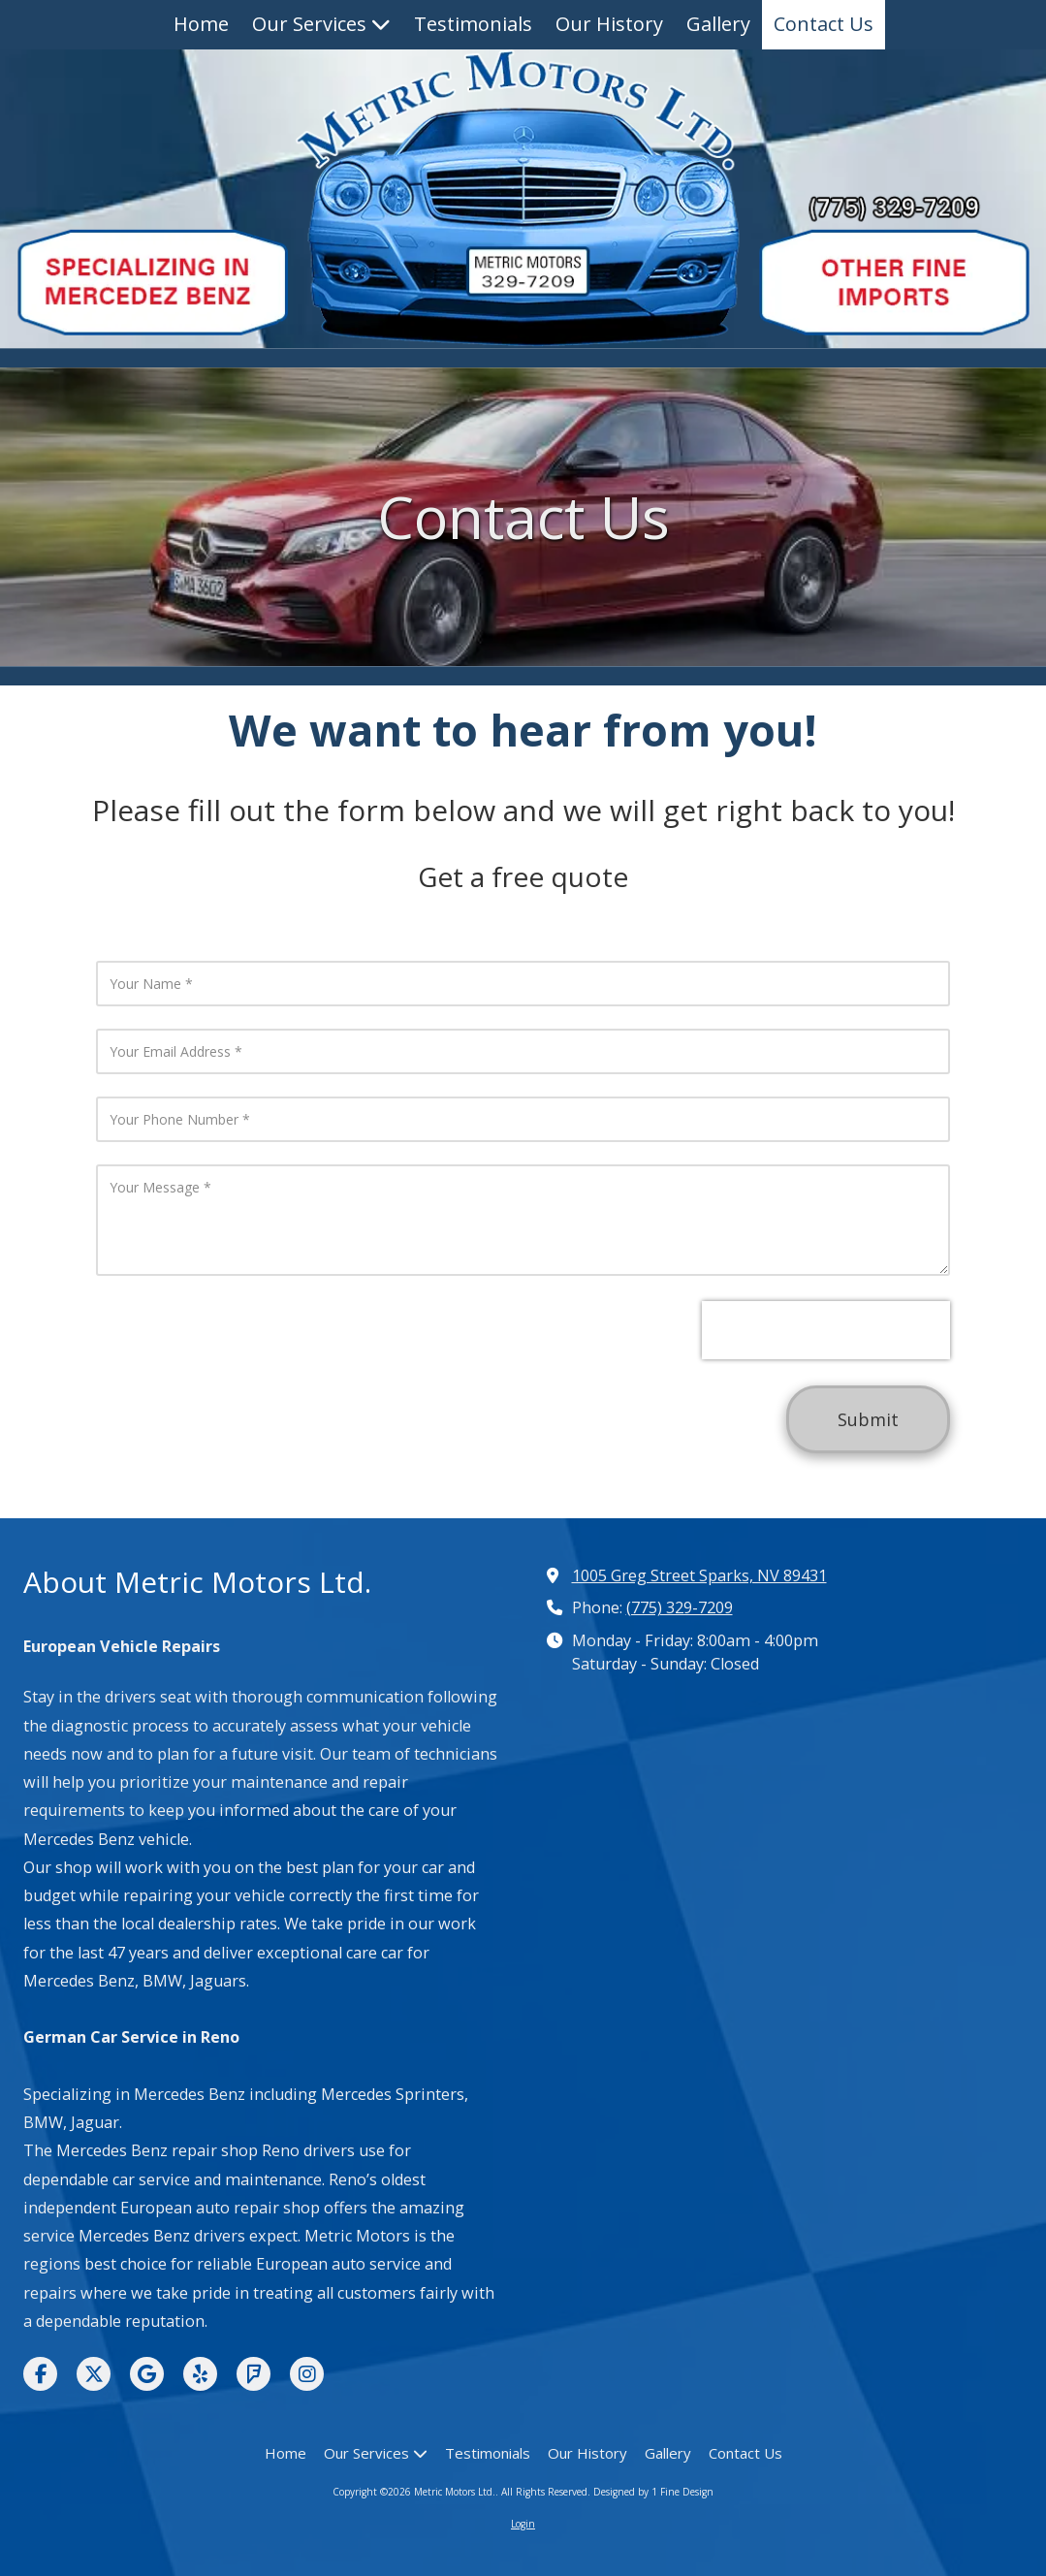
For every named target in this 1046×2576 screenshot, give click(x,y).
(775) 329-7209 (679, 1607)
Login (523, 2523)
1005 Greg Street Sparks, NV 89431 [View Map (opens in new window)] (699, 1575)
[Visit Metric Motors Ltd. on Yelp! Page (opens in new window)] (200, 2374)
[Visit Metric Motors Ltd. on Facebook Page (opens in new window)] (40, 2374)
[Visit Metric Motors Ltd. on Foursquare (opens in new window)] (253, 2374)
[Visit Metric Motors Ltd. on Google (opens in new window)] (147, 2374)
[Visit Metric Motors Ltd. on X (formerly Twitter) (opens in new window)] (94, 2374)
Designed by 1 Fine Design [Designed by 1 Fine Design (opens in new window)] (653, 2491)
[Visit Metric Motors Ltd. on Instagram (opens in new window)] (307, 2374)
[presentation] (826, 1330)
